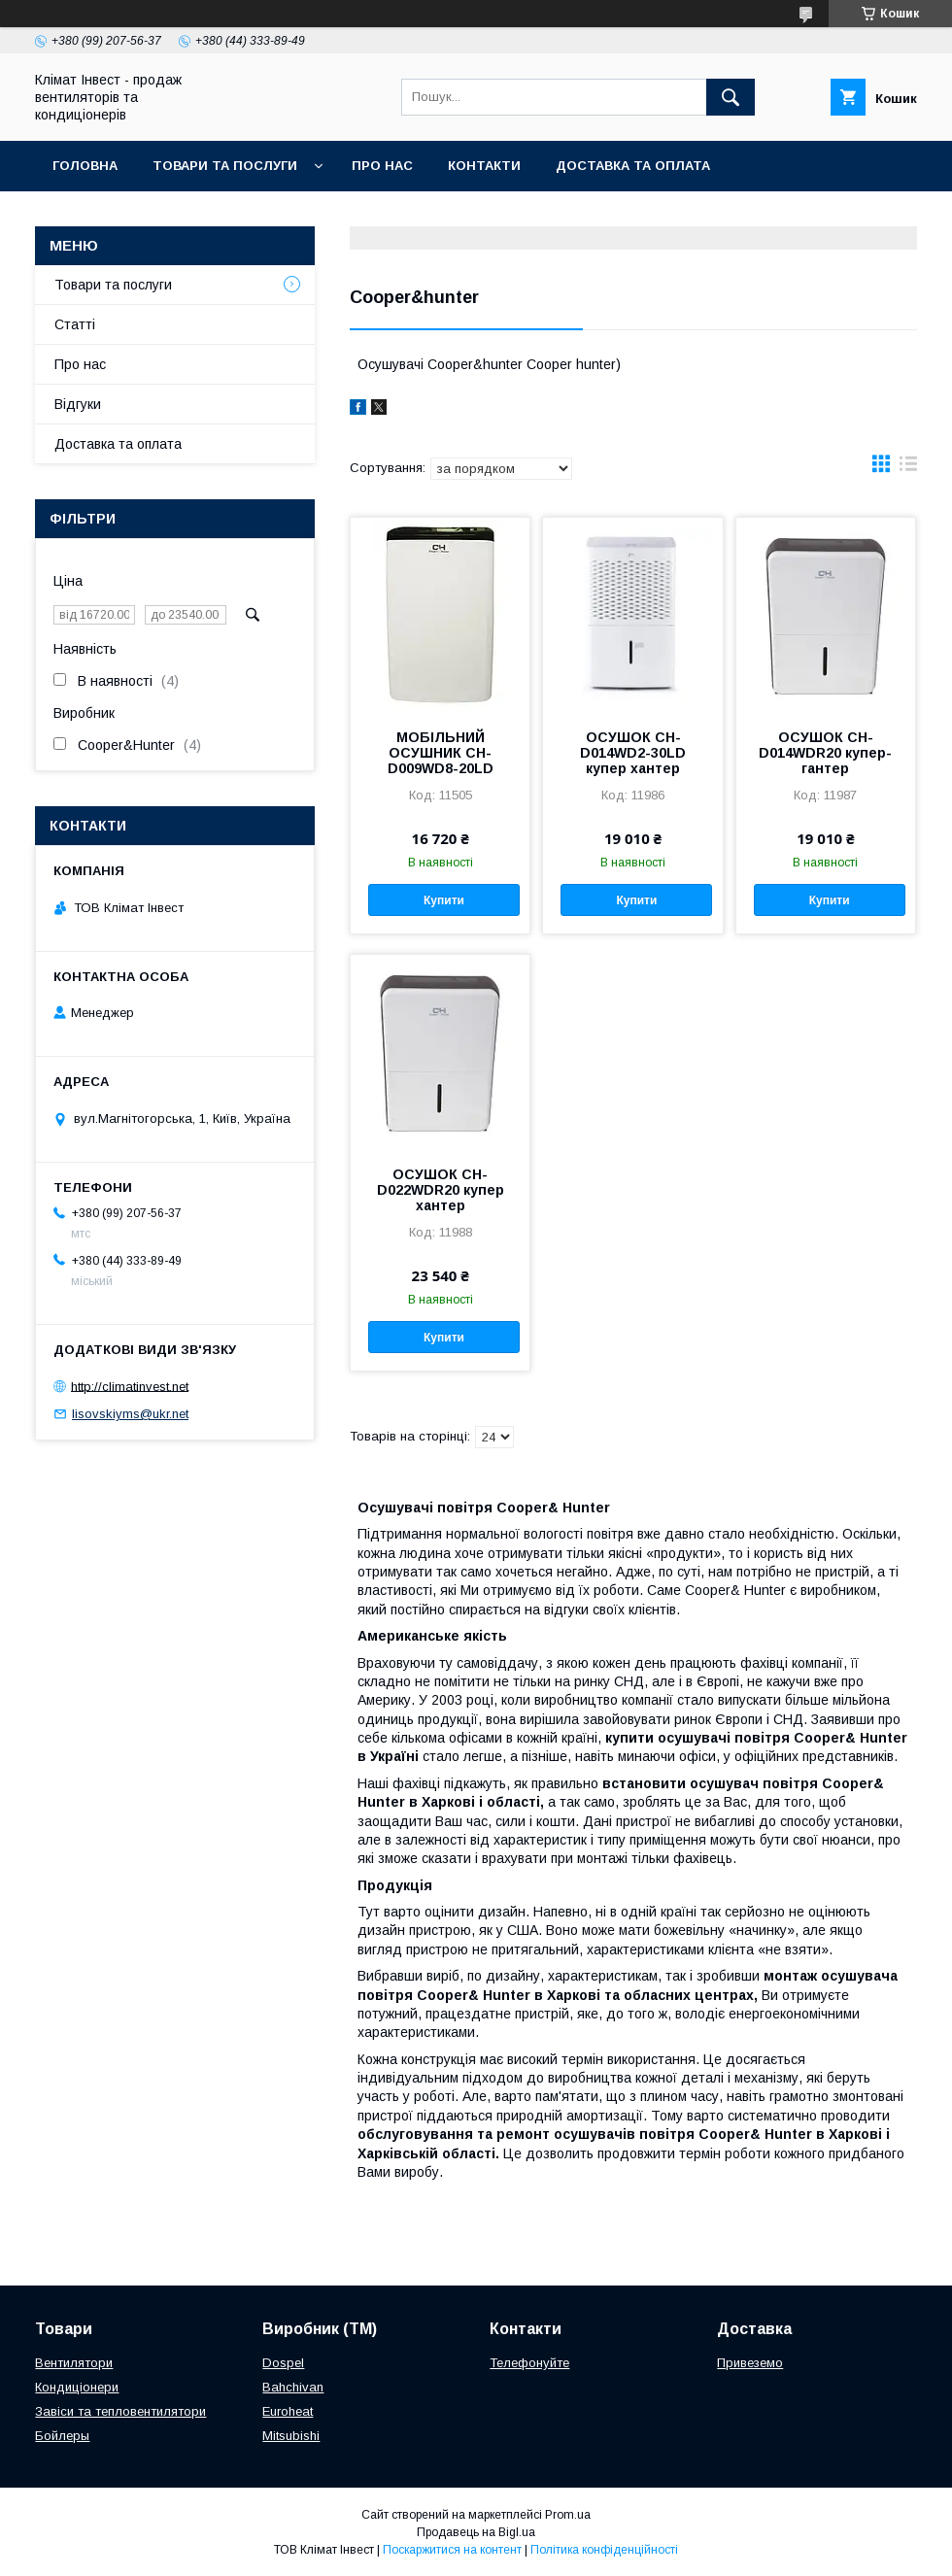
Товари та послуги (225, 165)
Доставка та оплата (633, 165)
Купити (444, 900)
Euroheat (287, 2411)
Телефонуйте (529, 2363)
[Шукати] (730, 97)
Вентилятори (74, 2363)
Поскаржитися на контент (452, 2550)
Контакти (484, 165)
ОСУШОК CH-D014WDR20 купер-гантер (825, 752)
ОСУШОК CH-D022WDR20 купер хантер (440, 1190)
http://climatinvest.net (129, 1385)
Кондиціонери (77, 2387)
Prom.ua (568, 2515)
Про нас (382, 165)
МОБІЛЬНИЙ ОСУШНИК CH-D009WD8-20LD (440, 752)
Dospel (283, 2363)
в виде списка (908, 468)
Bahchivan (292, 2387)
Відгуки (77, 404)
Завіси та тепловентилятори (120, 2411)
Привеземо (750, 2363)
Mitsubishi (291, 2435)
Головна (85, 165)
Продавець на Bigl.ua (476, 2532)
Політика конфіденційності (604, 2550)
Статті (74, 324)
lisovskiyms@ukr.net (130, 1414)
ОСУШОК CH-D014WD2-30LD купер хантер (633, 752)
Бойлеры (62, 2435)
